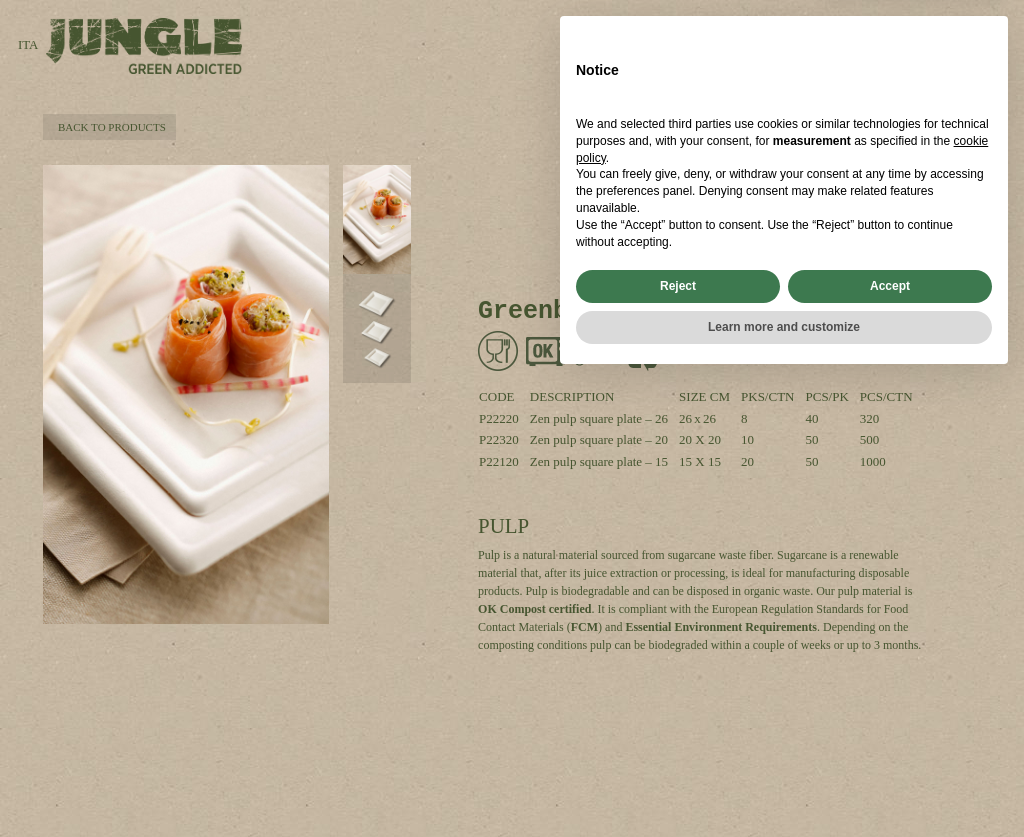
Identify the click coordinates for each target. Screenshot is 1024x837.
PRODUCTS (929, 36)
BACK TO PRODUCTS (109, 127)
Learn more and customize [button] (784, 784)
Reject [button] (678, 743)
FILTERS (938, 57)
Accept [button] (890, 743)
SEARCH (823, 36)
